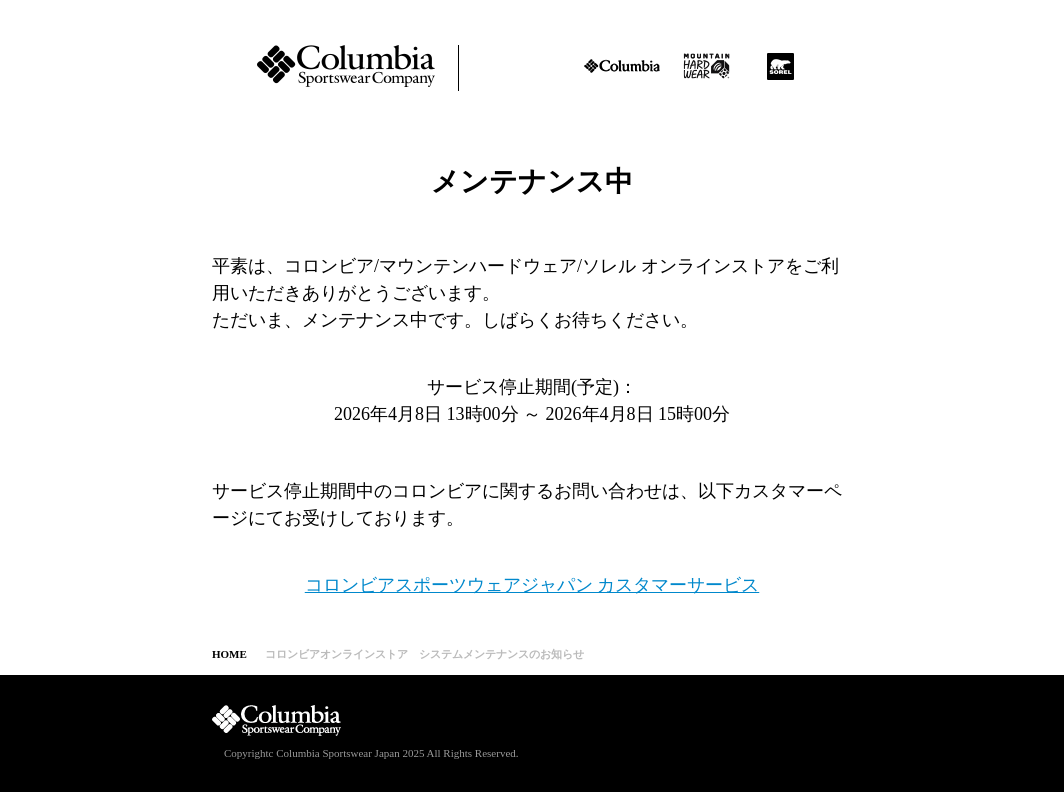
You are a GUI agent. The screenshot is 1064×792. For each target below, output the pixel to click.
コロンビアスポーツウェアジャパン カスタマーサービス (532, 585)
